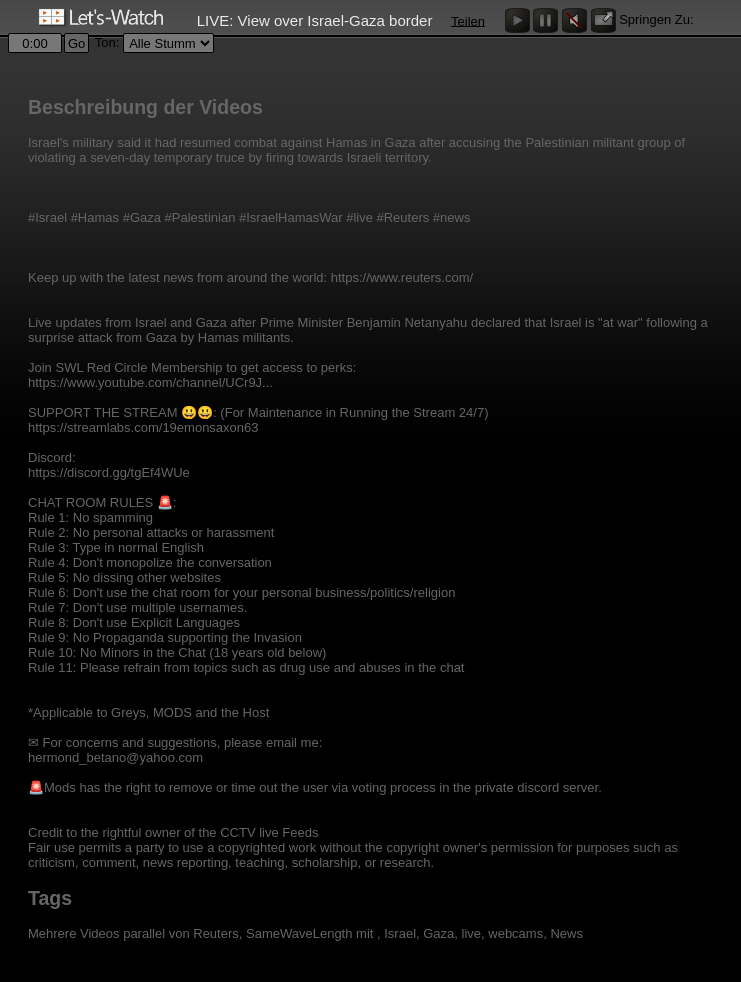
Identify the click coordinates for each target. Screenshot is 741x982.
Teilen (468, 20)
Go (76, 43)
